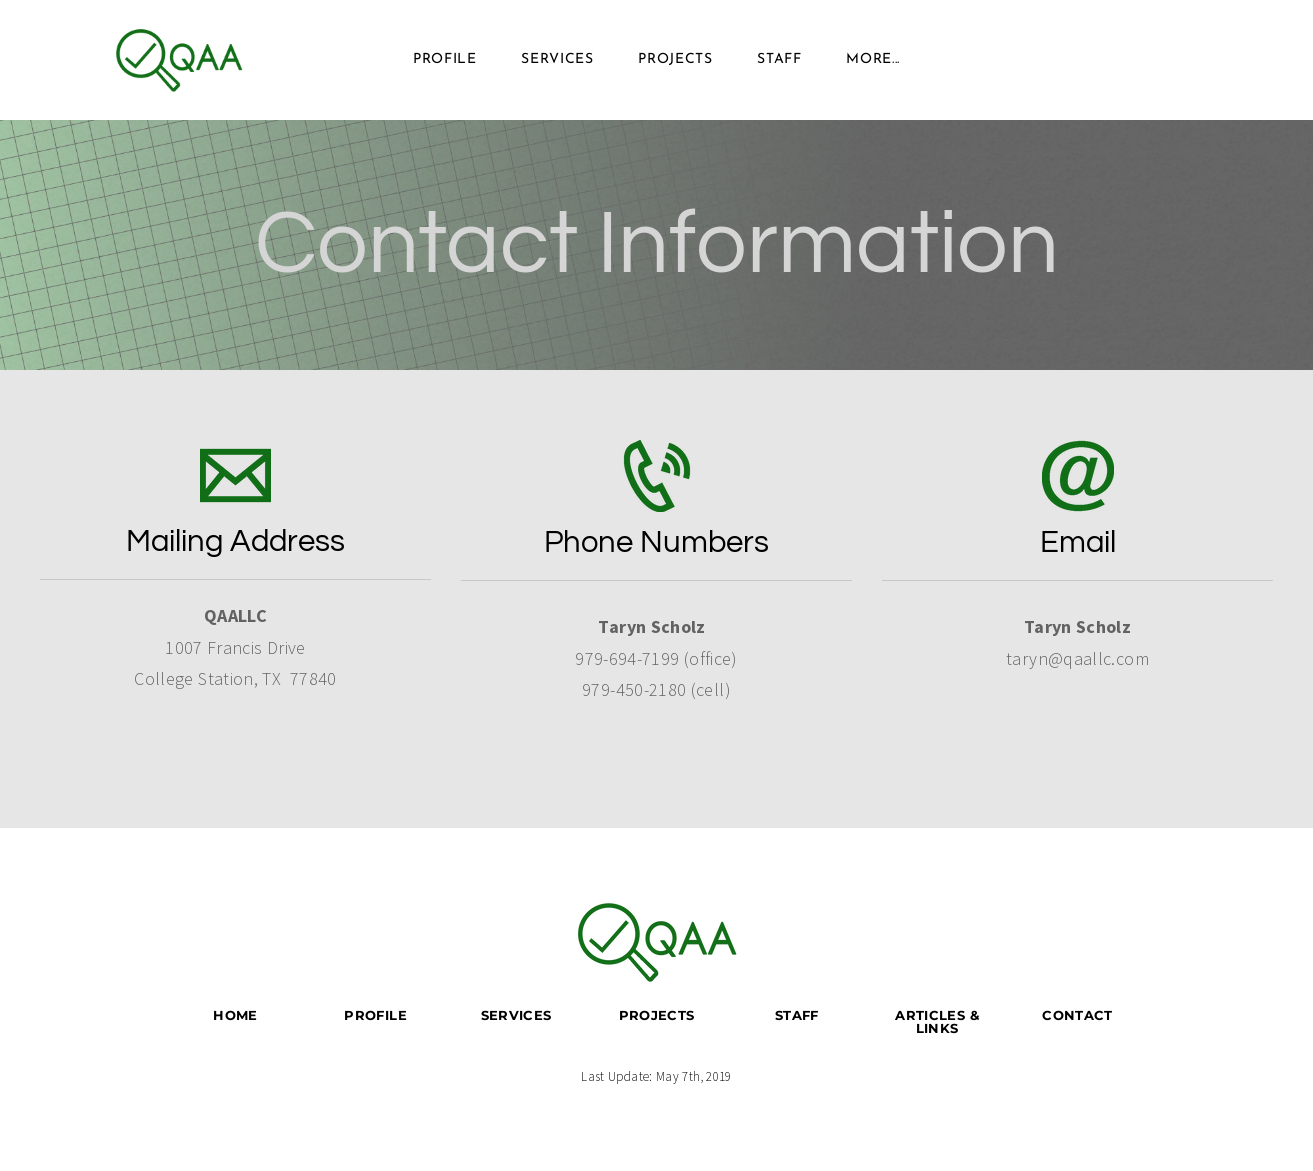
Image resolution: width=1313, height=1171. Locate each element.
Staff (779, 59)
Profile (445, 59)
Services (557, 59)
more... (873, 59)
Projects (675, 59)
